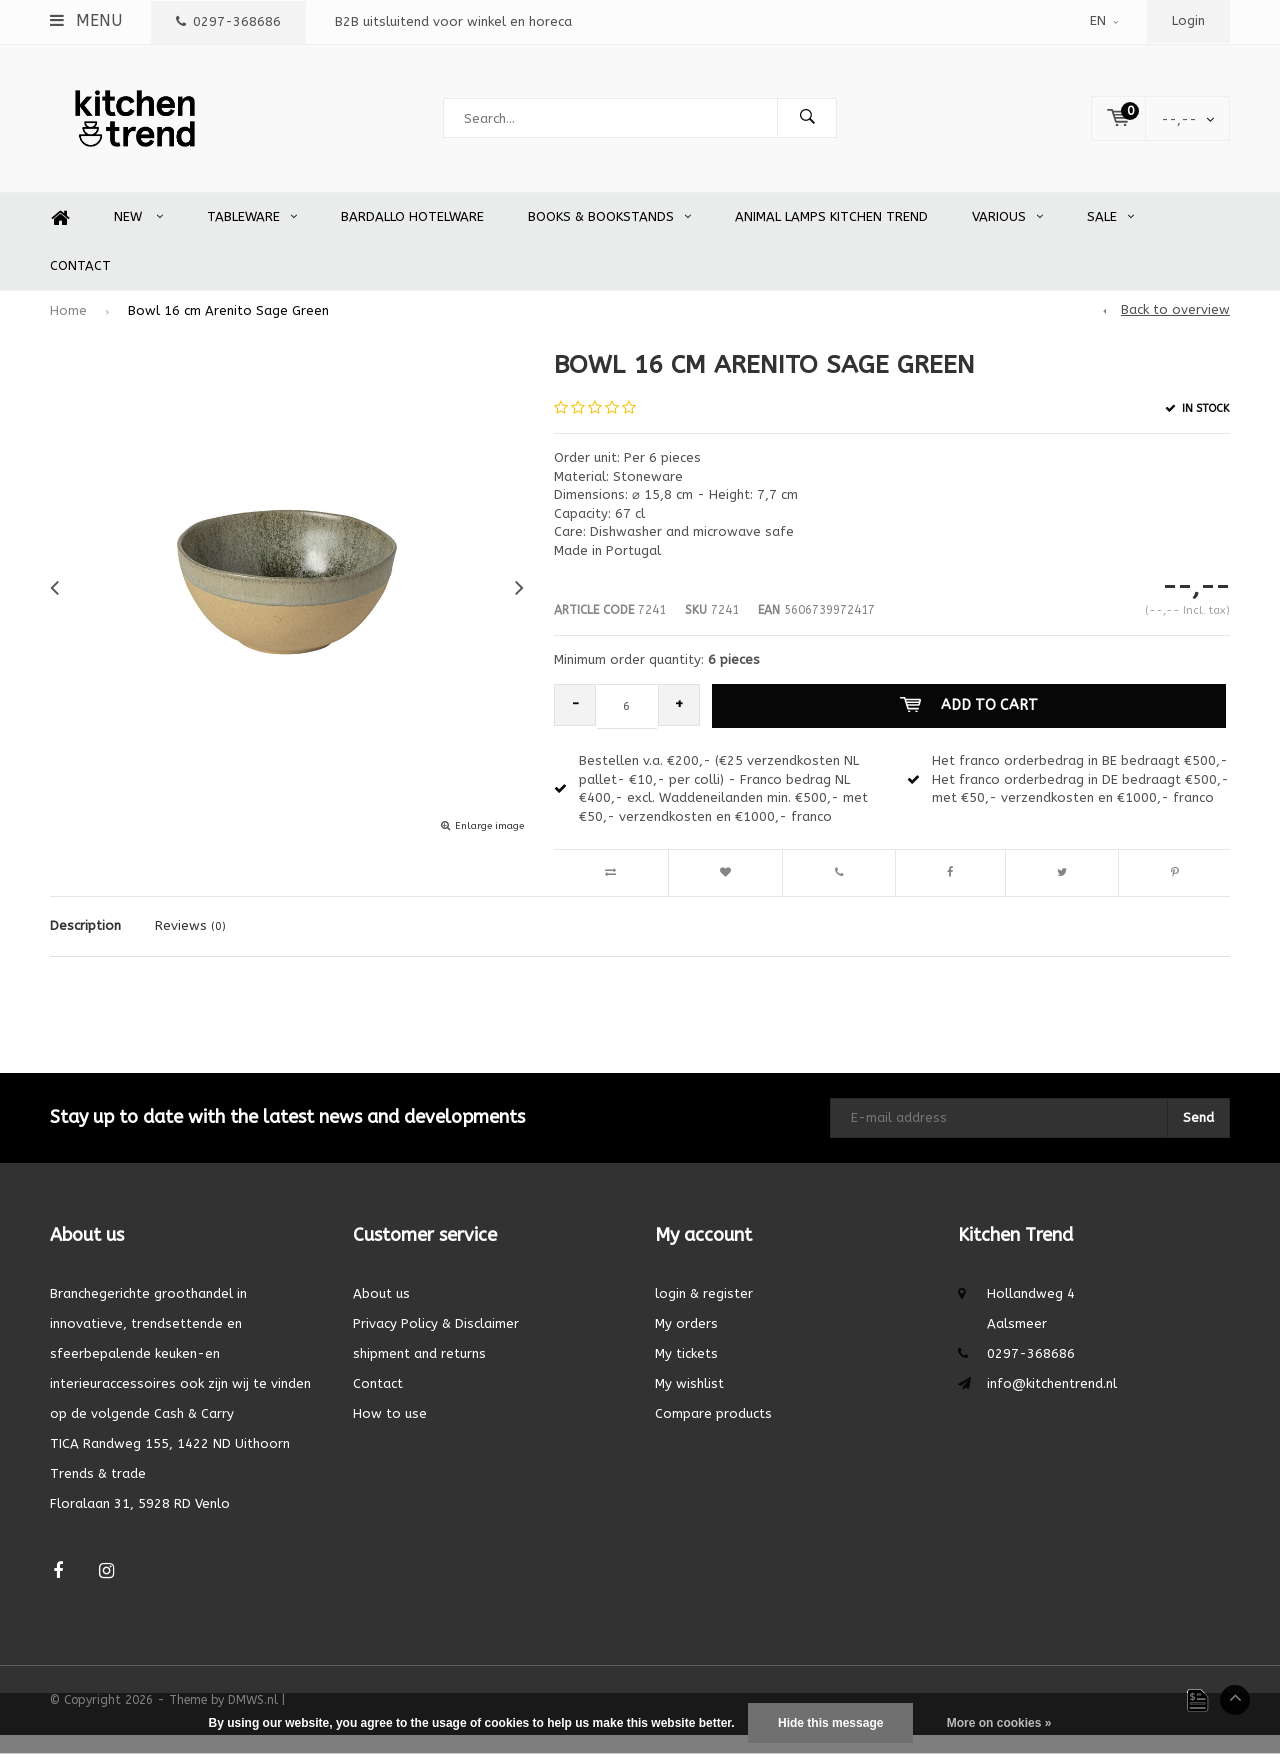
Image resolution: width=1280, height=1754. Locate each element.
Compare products (713, 1432)
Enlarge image (489, 846)
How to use (390, 1432)
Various (1007, 236)
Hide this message (830, 1723)
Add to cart (974, 725)
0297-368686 (228, 21)
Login (1188, 20)
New (138, 236)
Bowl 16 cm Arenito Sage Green (228, 329)
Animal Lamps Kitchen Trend (831, 236)
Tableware (252, 236)
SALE (1110, 236)
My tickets (686, 1372)
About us (381, 1312)
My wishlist (689, 1402)
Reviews (190, 945)
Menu (86, 20)
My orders (686, 1342)
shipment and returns (419, 1372)
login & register (704, 1312)
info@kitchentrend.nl (1052, 1402)
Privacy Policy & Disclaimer (436, 1342)
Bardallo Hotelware (412, 236)
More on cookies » (999, 1723)
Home (60, 237)
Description (85, 945)
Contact (80, 284)
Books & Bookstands (609, 236)
